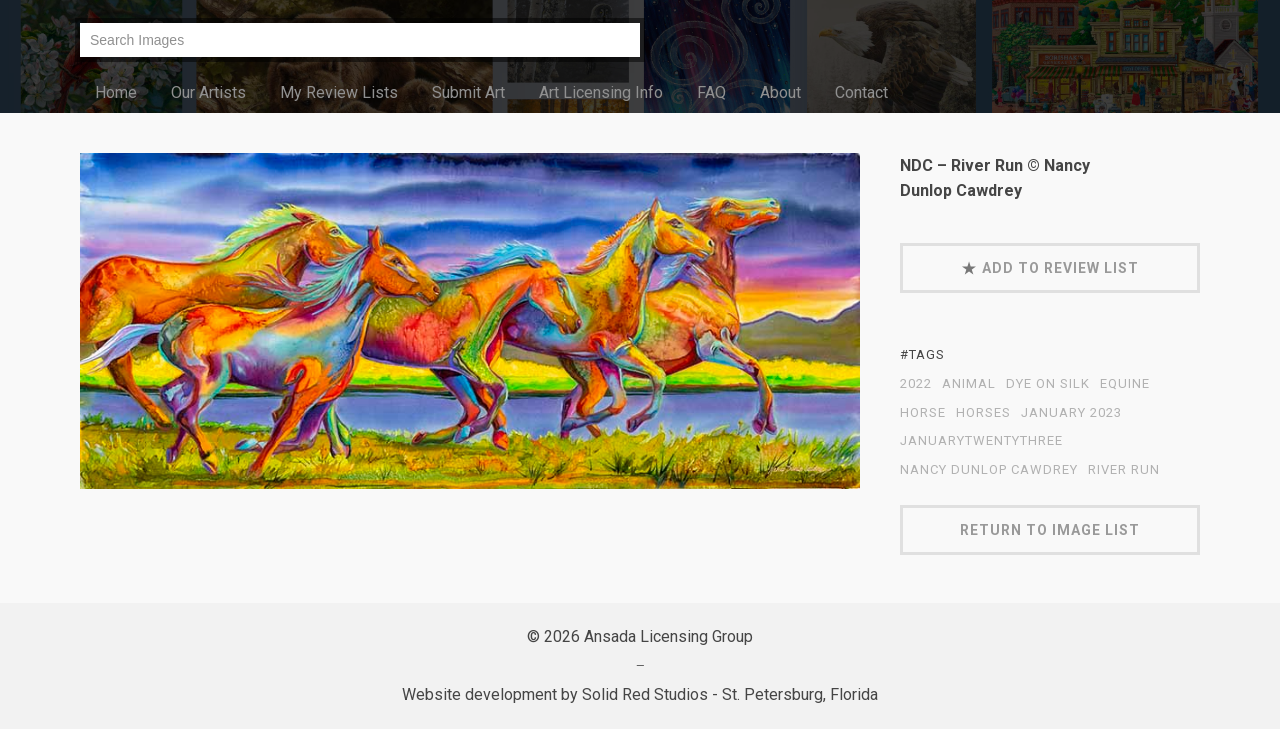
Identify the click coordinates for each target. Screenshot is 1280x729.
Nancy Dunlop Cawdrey (989, 470)
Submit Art (468, 92)
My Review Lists (339, 92)
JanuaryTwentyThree (981, 441)
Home (116, 92)
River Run (1124, 470)
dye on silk (1048, 384)
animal (969, 384)
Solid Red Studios (645, 694)
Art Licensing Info (601, 92)
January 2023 (1071, 413)
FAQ (711, 92)
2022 (916, 384)
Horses (983, 413)
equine (1125, 384)
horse (923, 413)
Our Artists (208, 92)
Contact (861, 92)
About (780, 92)
